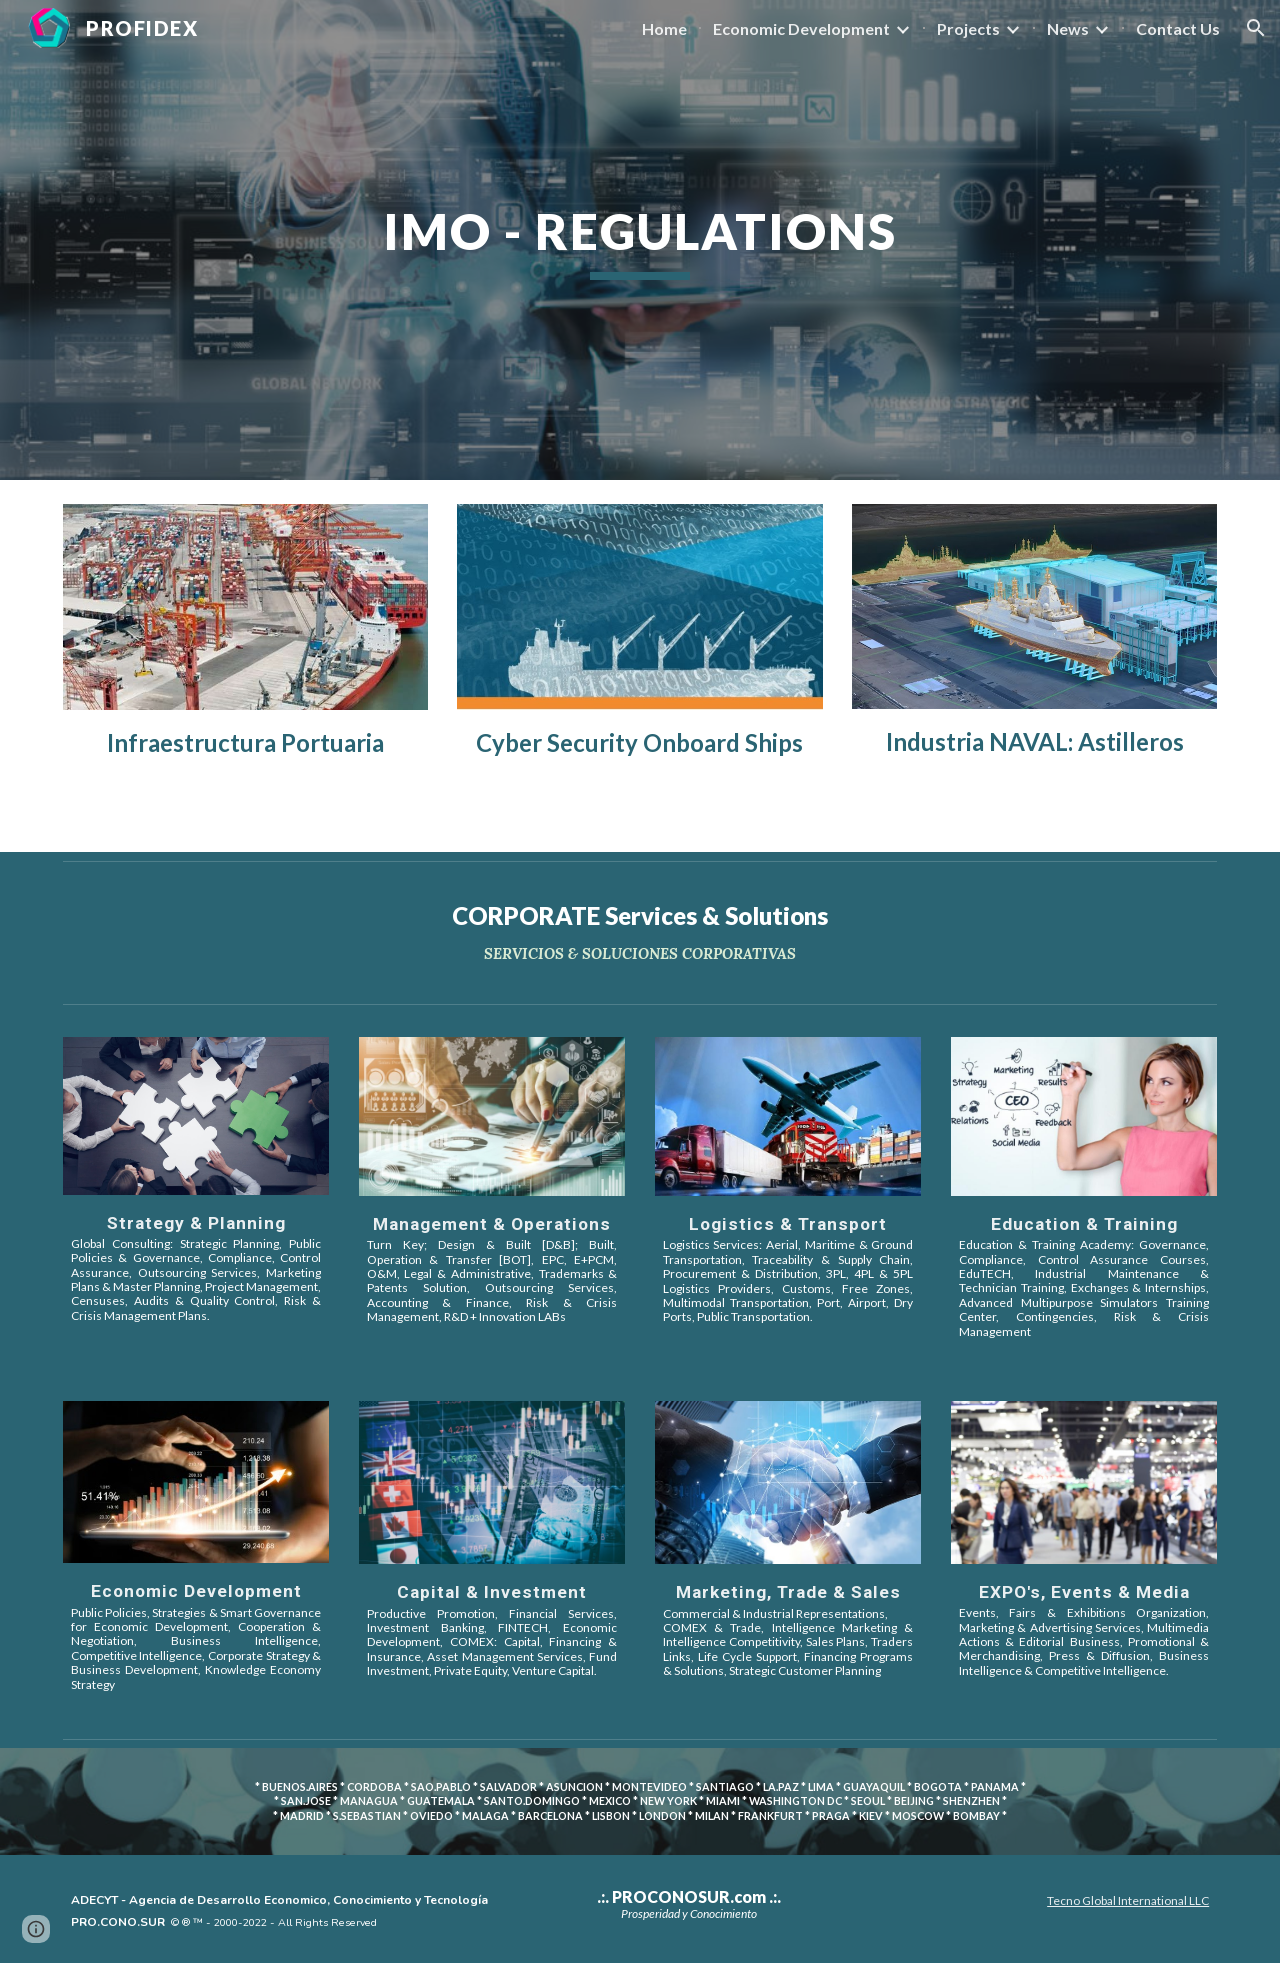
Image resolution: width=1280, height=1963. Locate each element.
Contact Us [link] (1178, 28)
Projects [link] (968, 28)
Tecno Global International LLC (1128, 1900)
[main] (640, 240)
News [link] (1068, 28)
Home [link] (664, 28)
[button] (1256, 28)
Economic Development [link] (801, 28)
